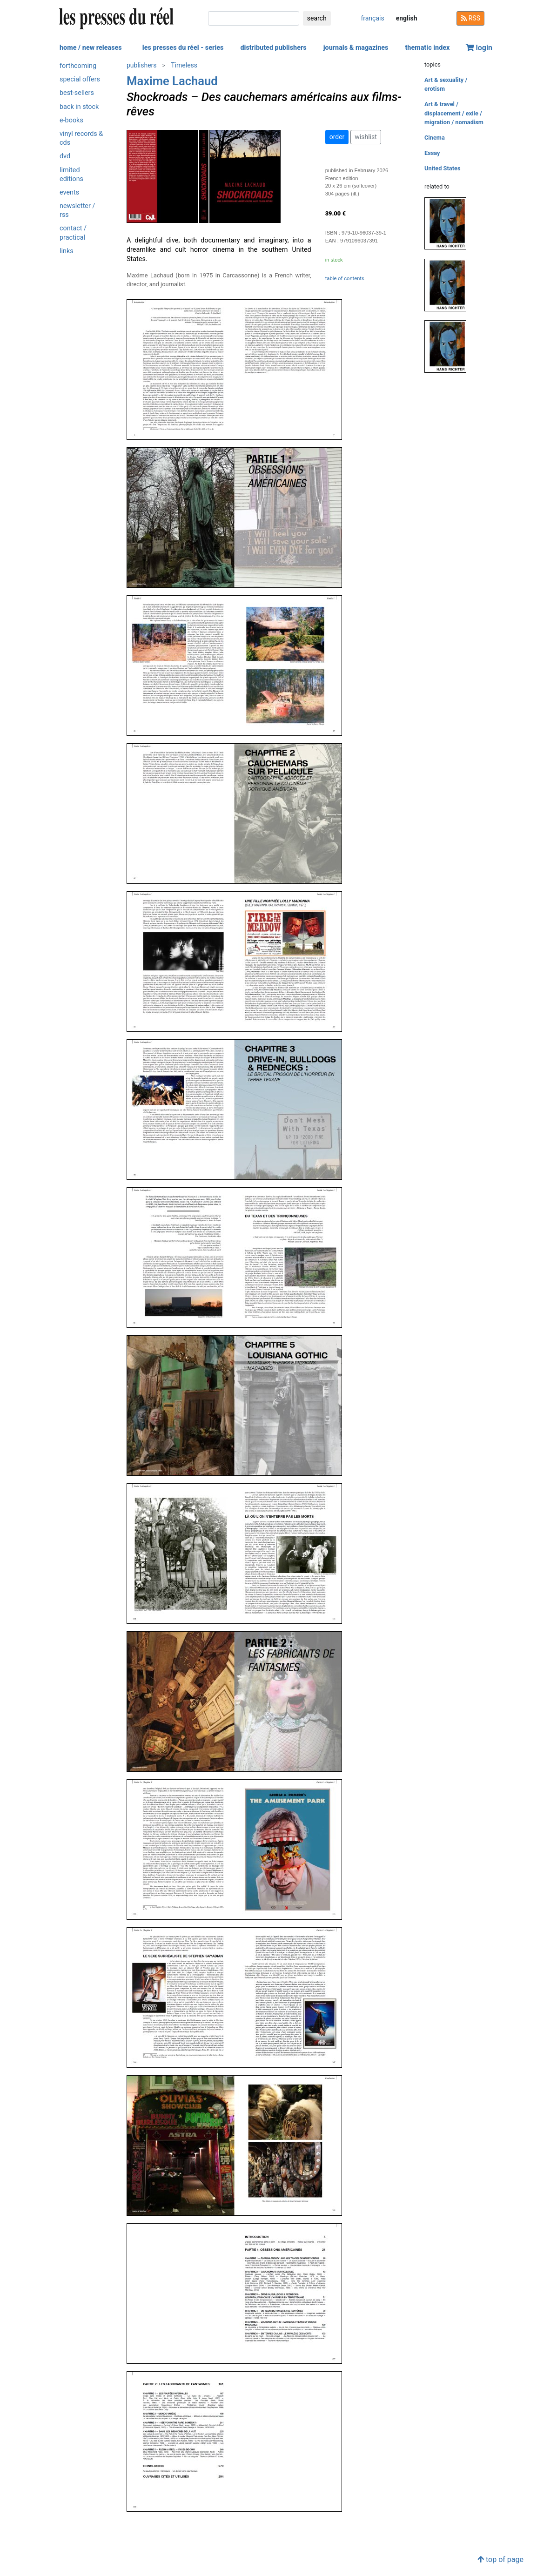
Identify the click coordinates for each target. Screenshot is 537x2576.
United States (442, 168)
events (69, 192)
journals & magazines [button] (356, 48)
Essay (432, 152)
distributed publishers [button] (273, 48)
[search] (253, 18)
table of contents (344, 279)
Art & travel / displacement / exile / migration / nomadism (453, 113)
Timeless (184, 65)
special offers (80, 79)
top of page (500, 2559)
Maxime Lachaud (172, 81)
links (67, 251)
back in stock (79, 107)
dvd (65, 156)
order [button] (337, 137)
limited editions (71, 174)
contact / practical (73, 232)
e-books (71, 120)
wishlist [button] (365, 137)
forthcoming (78, 66)
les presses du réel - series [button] (183, 48)
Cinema (434, 137)
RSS (470, 18)
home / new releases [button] (91, 48)
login (479, 47)
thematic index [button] (427, 48)
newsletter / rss (77, 210)
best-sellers (77, 93)
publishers (142, 65)
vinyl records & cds (81, 138)
